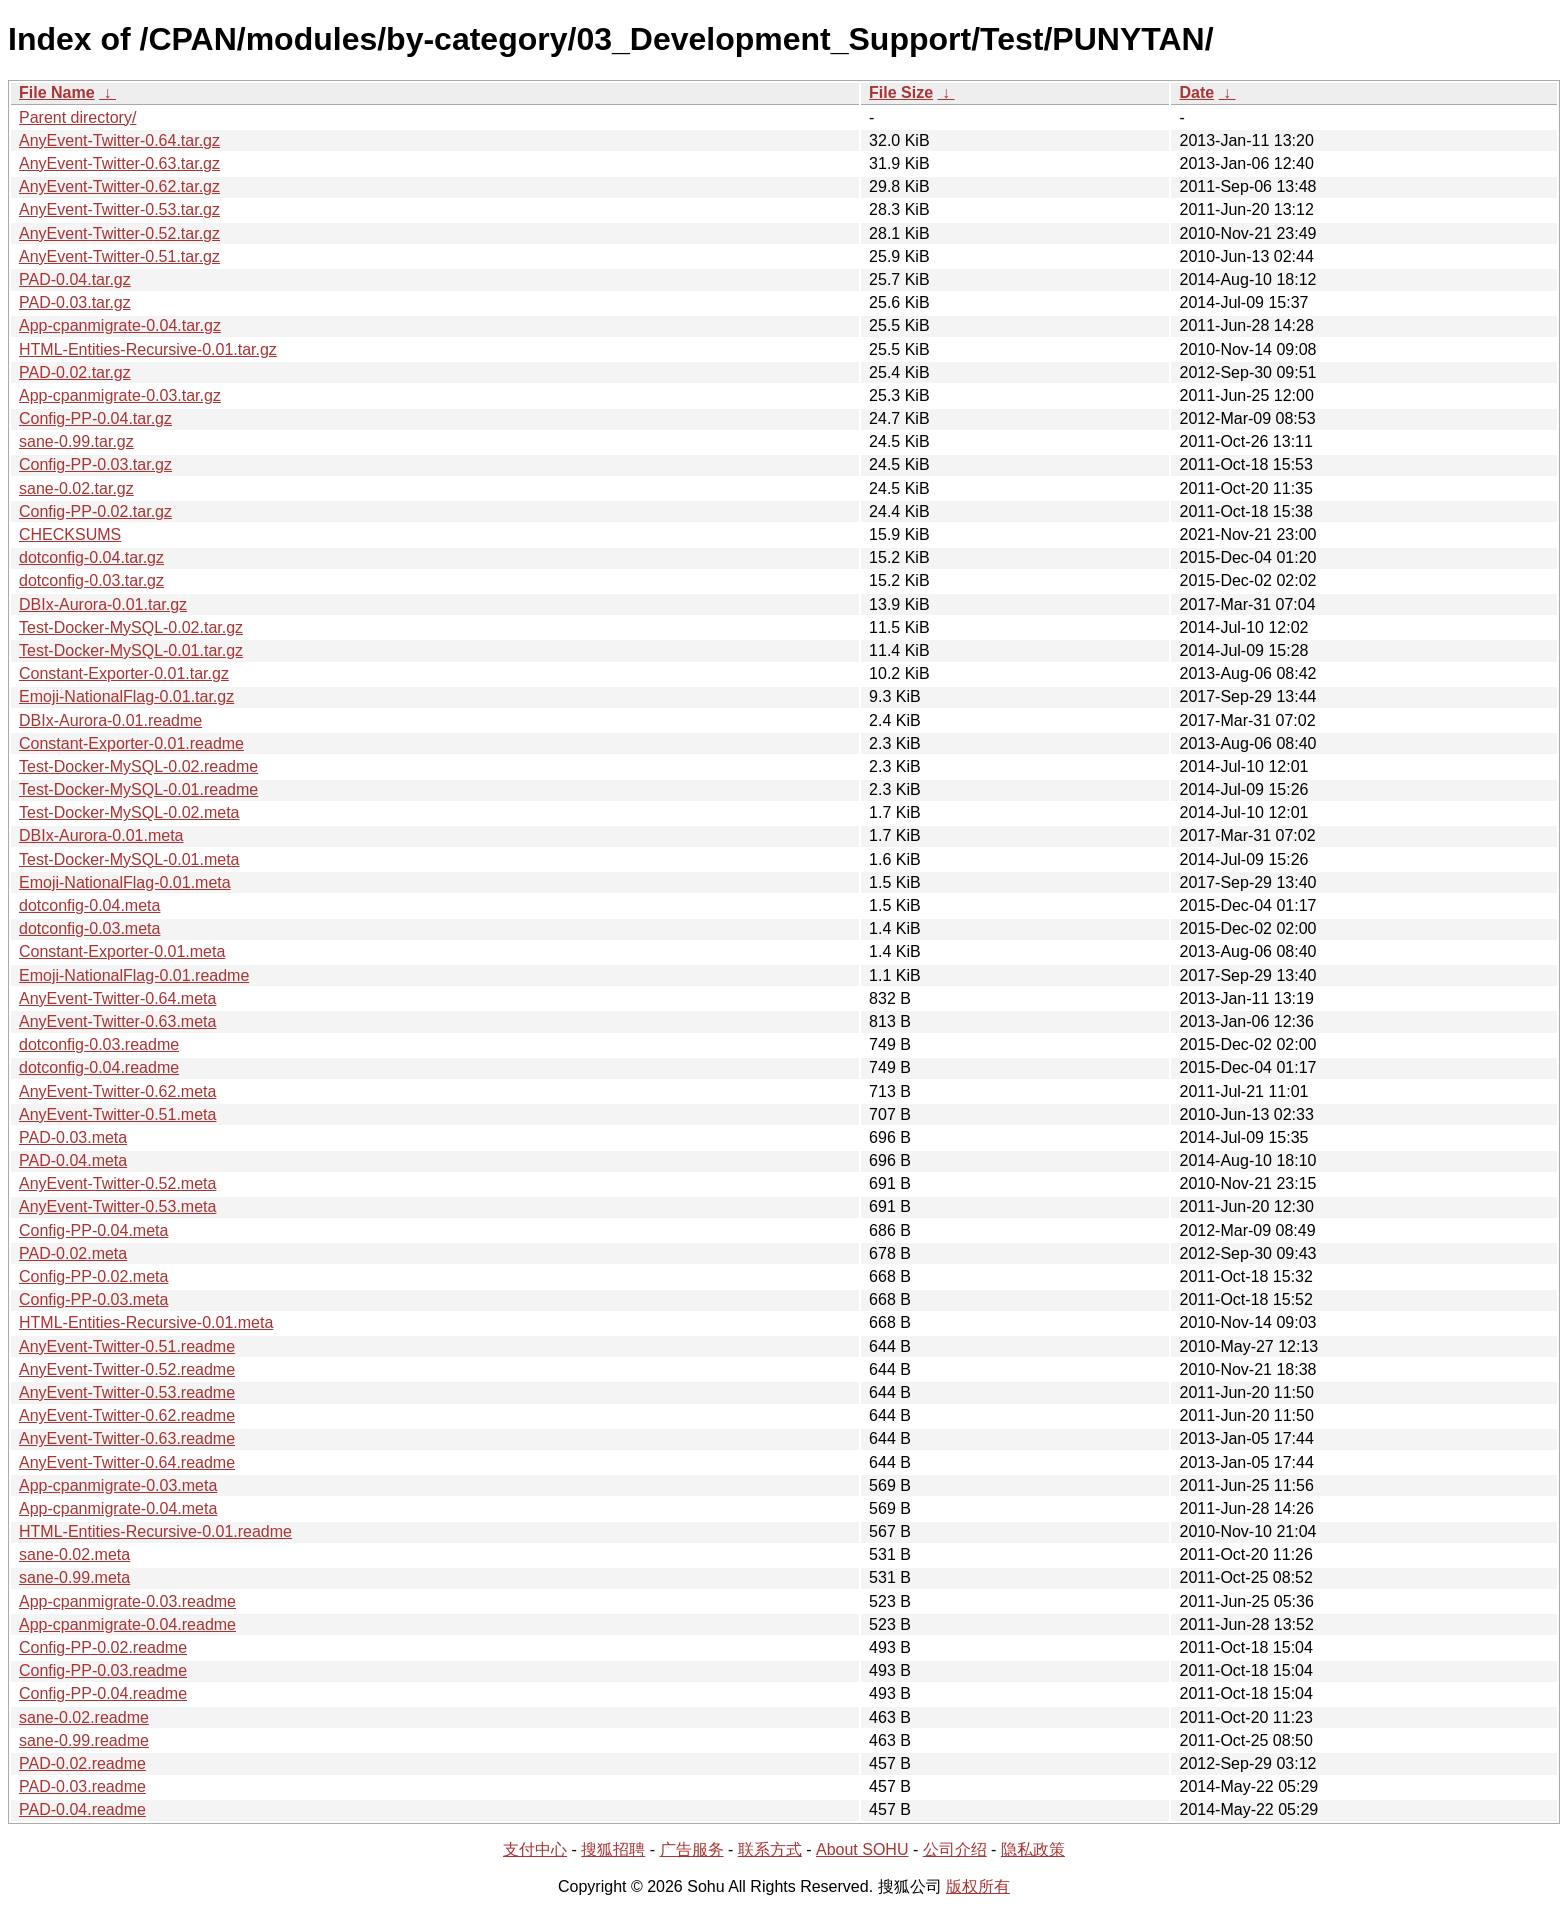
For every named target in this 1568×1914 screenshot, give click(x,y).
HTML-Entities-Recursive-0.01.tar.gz (148, 349)
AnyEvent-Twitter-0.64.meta (117, 998)
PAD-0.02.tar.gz (75, 372)
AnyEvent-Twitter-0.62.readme (127, 1415)
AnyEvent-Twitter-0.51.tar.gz (119, 256)
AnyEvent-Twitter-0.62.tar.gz (119, 186)
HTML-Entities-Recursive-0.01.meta (146, 1322)
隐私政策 (1033, 1849)
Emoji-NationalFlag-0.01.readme (134, 975)
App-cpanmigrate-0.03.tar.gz (120, 395)
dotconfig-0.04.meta (89, 905)
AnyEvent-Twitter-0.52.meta (117, 1183)
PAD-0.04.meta (73, 1160)
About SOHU (862, 1849)
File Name (57, 92)
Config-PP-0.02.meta (93, 1276)
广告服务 (692, 1849)
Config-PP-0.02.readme (103, 1647)
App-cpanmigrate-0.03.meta (118, 1485)
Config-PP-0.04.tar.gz (95, 418)
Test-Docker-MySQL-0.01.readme (138, 789)
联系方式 (770, 1849)
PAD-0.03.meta (73, 1137)
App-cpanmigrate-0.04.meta (118, 1508)
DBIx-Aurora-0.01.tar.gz (103, 604)
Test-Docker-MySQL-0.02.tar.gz (131, 627)
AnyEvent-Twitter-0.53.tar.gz (119, 209)
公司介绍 (955, 1849)
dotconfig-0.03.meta (89, 928)
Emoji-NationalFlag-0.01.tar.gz (126, 696)
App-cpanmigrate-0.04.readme (127, 1624)
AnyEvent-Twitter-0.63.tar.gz (119, 163)
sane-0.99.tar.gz (76, 441)
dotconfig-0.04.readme (99, 1067)
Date (1196, 92)
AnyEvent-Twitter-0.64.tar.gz (119, 140)
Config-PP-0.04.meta (93, 1230)
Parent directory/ (77, 117)
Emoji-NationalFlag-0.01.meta (125, 882)
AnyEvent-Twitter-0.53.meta (117, 1206)
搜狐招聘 (613, 1849)
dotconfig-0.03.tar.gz (91, 580)
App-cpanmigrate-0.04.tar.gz (120, 325)
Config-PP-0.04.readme (103, 1693)
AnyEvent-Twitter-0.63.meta (117, 1021)
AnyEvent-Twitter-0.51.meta (117, 1114)
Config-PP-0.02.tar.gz (95, 511)
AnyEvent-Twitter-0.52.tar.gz (119, 233)
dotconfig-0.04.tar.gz (91, 557)
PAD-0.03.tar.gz (75, 302)
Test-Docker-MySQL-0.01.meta (129, 859)
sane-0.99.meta (74, 1577)
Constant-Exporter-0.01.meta (122, 951)
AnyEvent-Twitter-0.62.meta (117, 1091)
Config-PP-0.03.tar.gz (95, 464)
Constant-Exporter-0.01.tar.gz (124, 673)
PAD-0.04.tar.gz (75, 279)
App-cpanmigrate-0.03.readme (127, 1601)
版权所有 (978, 1886)
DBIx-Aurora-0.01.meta (101, 835)
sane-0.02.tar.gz (76, 488)
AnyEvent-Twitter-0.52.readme (127, 1369)
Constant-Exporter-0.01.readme (131, 743)
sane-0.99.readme (84, 1740)
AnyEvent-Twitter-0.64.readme (127, 1462)
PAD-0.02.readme (82, 1763)
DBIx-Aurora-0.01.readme (110, 720)
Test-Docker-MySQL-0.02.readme (138, 766)
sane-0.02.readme (84, 1717)
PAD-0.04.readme (82, 1809)
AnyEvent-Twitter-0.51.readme (127, 1346)
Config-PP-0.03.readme (103, 1670)
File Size (901, 92)
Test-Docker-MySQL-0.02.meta (129, 812)
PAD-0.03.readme (82, 1786)
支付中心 (535, 1849)
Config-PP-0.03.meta (93, 1299)
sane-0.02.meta (74, 1554)
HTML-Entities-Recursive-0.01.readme (155, 1531)
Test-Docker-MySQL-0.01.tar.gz (131, 650)
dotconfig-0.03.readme (99, 1044)
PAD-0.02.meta (73, 1253)
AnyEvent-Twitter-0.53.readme (127, 1392)
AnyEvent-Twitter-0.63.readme (127, 1438)
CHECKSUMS (70, 534)
